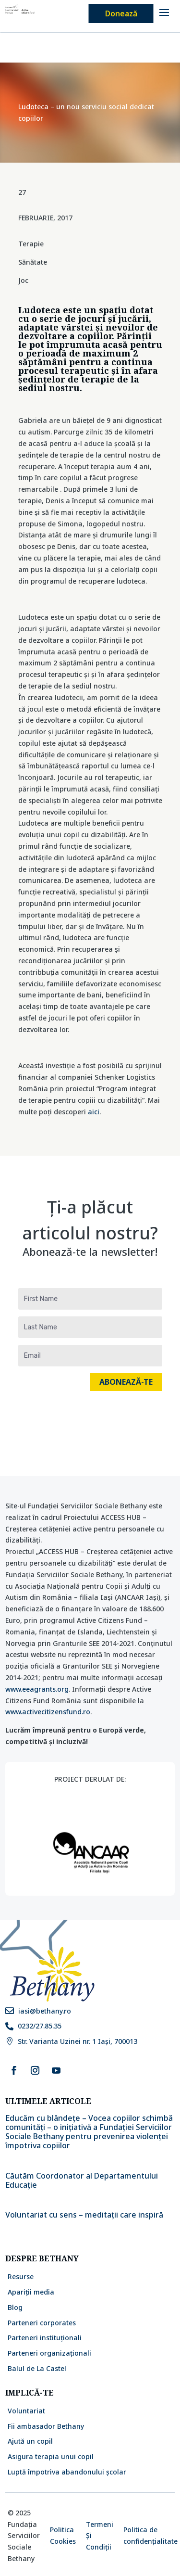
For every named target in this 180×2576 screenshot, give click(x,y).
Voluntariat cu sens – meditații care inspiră (85, 2214)
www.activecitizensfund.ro (47, 1711)
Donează (121, 13)
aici (93, 1111)
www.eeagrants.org (37, 1689)
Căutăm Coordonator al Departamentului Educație (81, 2180)
